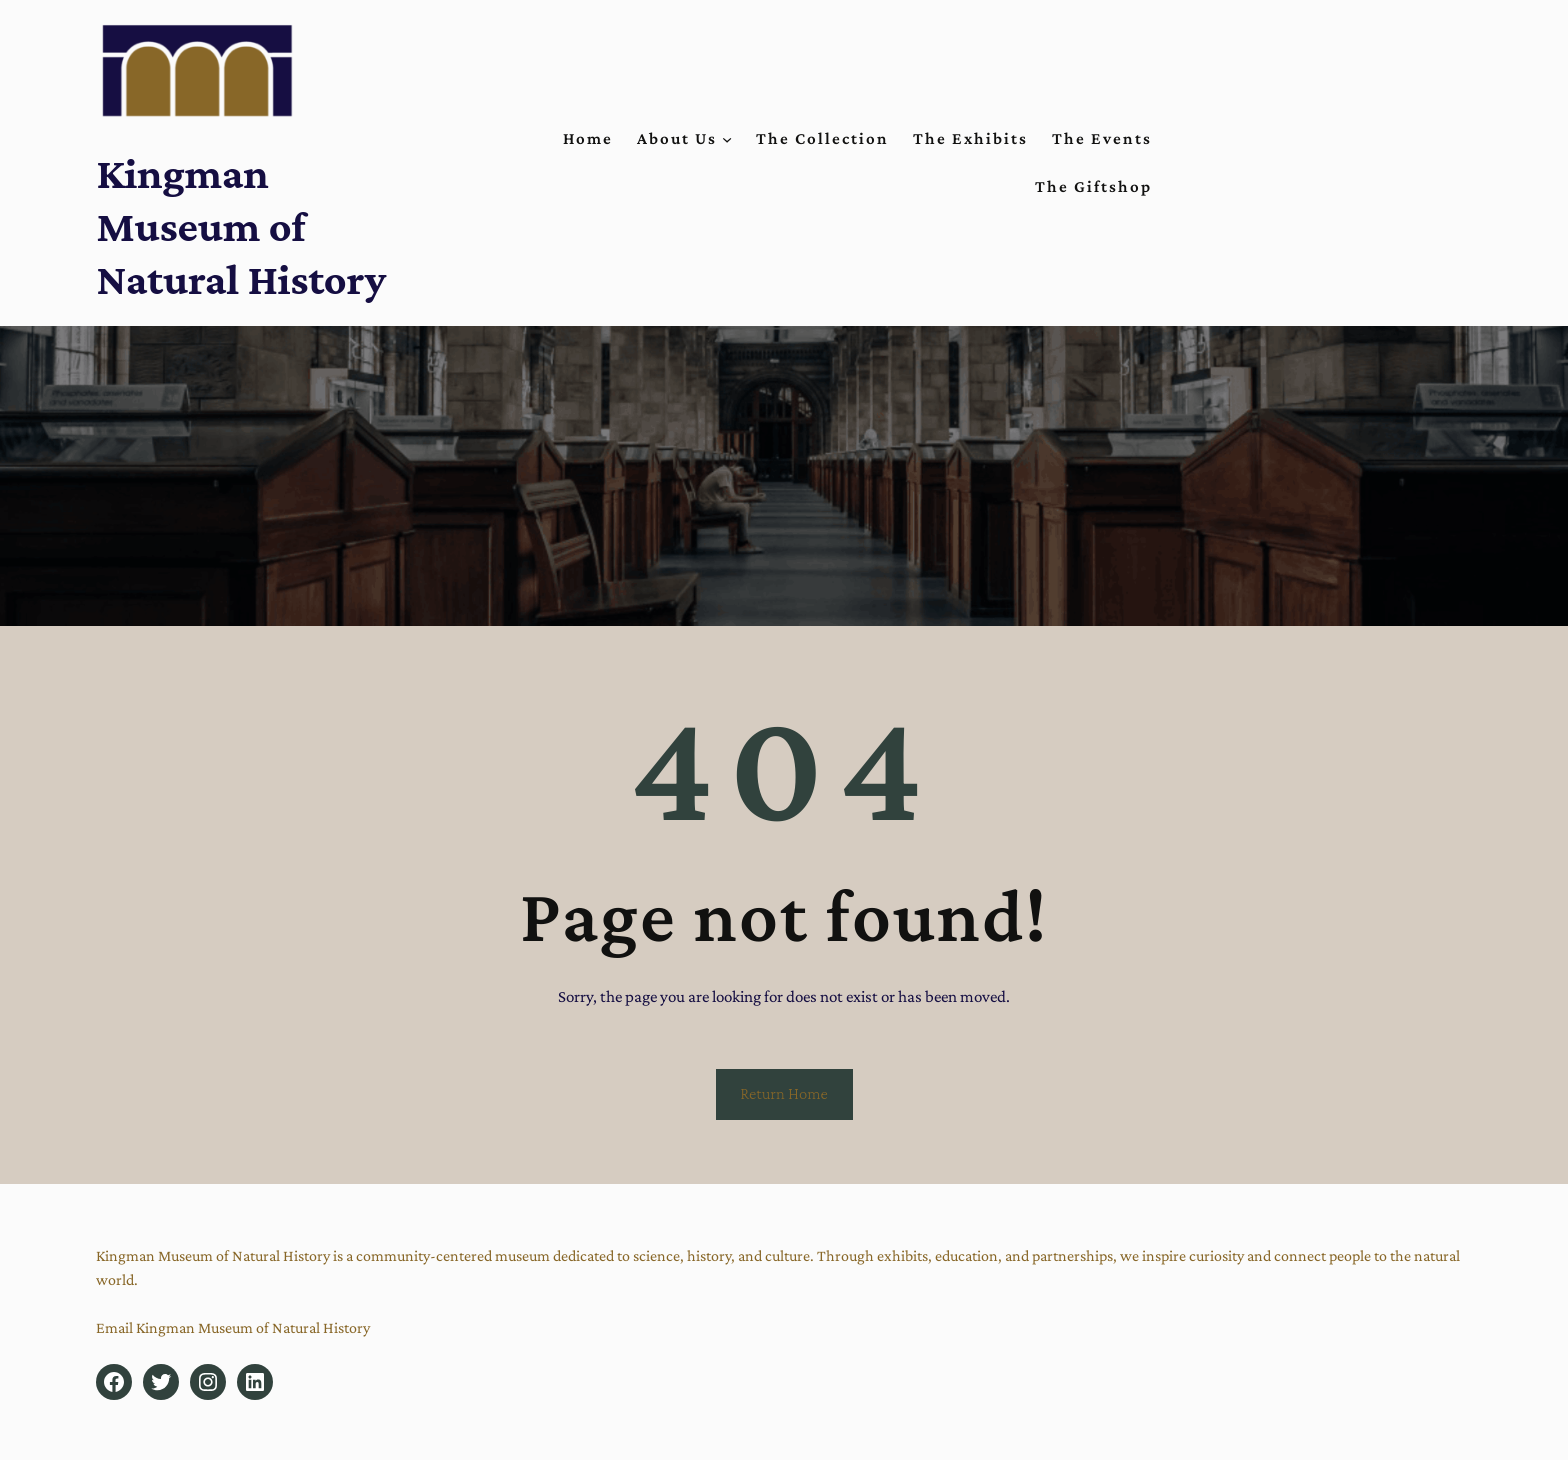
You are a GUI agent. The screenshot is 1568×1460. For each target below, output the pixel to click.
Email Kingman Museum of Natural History (233, 1327)
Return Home (784, 1093)
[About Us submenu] (727, 139)
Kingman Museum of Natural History (241, 226)
